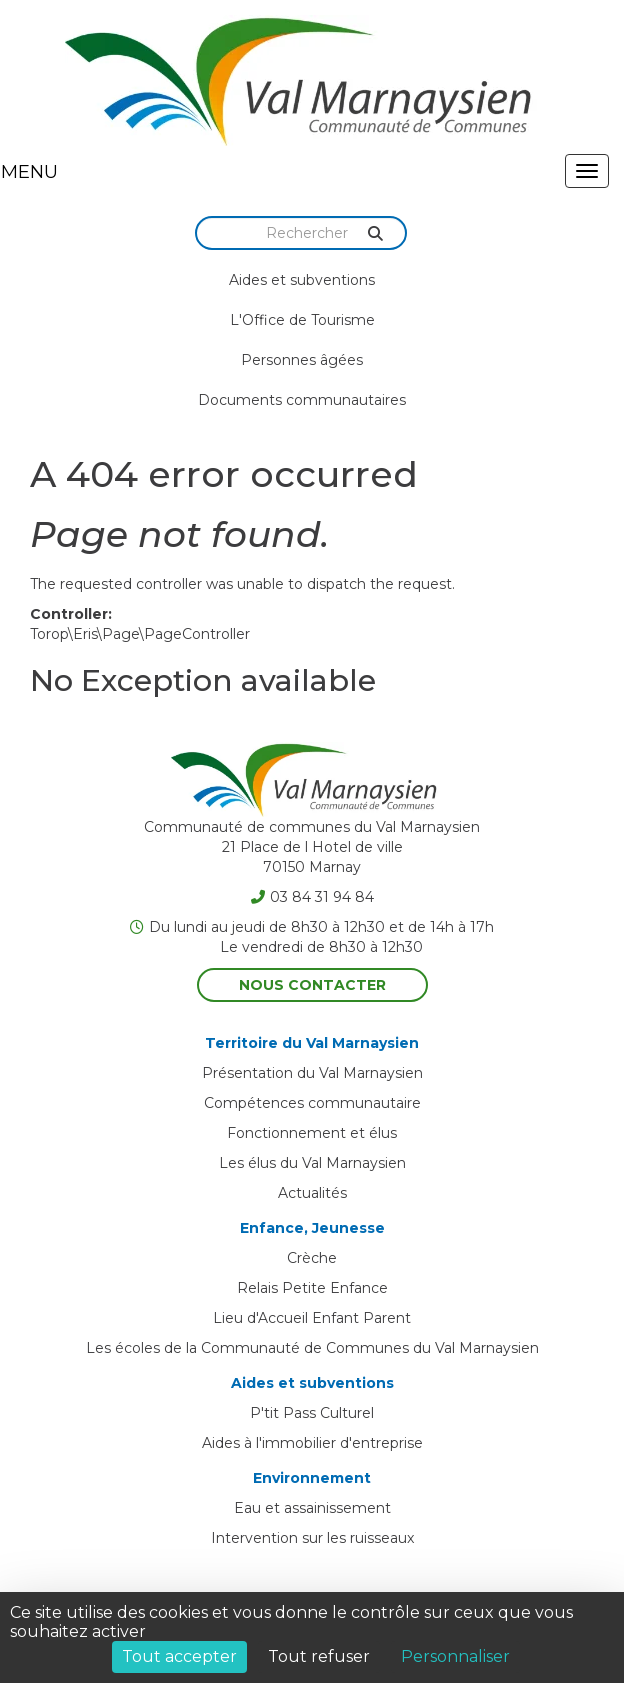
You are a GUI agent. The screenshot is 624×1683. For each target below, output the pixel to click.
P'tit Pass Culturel (312, 1413)
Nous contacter (312, 985)
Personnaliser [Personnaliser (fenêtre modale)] (455, 1656)
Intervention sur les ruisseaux (312, 1538)
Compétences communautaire (312, 1103)
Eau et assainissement (312, 1508)
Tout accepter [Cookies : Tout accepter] (179, 1656)
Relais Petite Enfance (312, 1288)
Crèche (312, 1258)
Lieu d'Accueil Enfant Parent (312, 1318)
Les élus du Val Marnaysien (312, 1163)
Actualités (312, 1193)
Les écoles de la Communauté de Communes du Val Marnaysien (312, 1348)
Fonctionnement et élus (312, 1133)
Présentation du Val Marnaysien (312, 1073)
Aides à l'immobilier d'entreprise (312, 1443)
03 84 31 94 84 (312, 897)
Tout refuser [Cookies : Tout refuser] (319, 1656)
